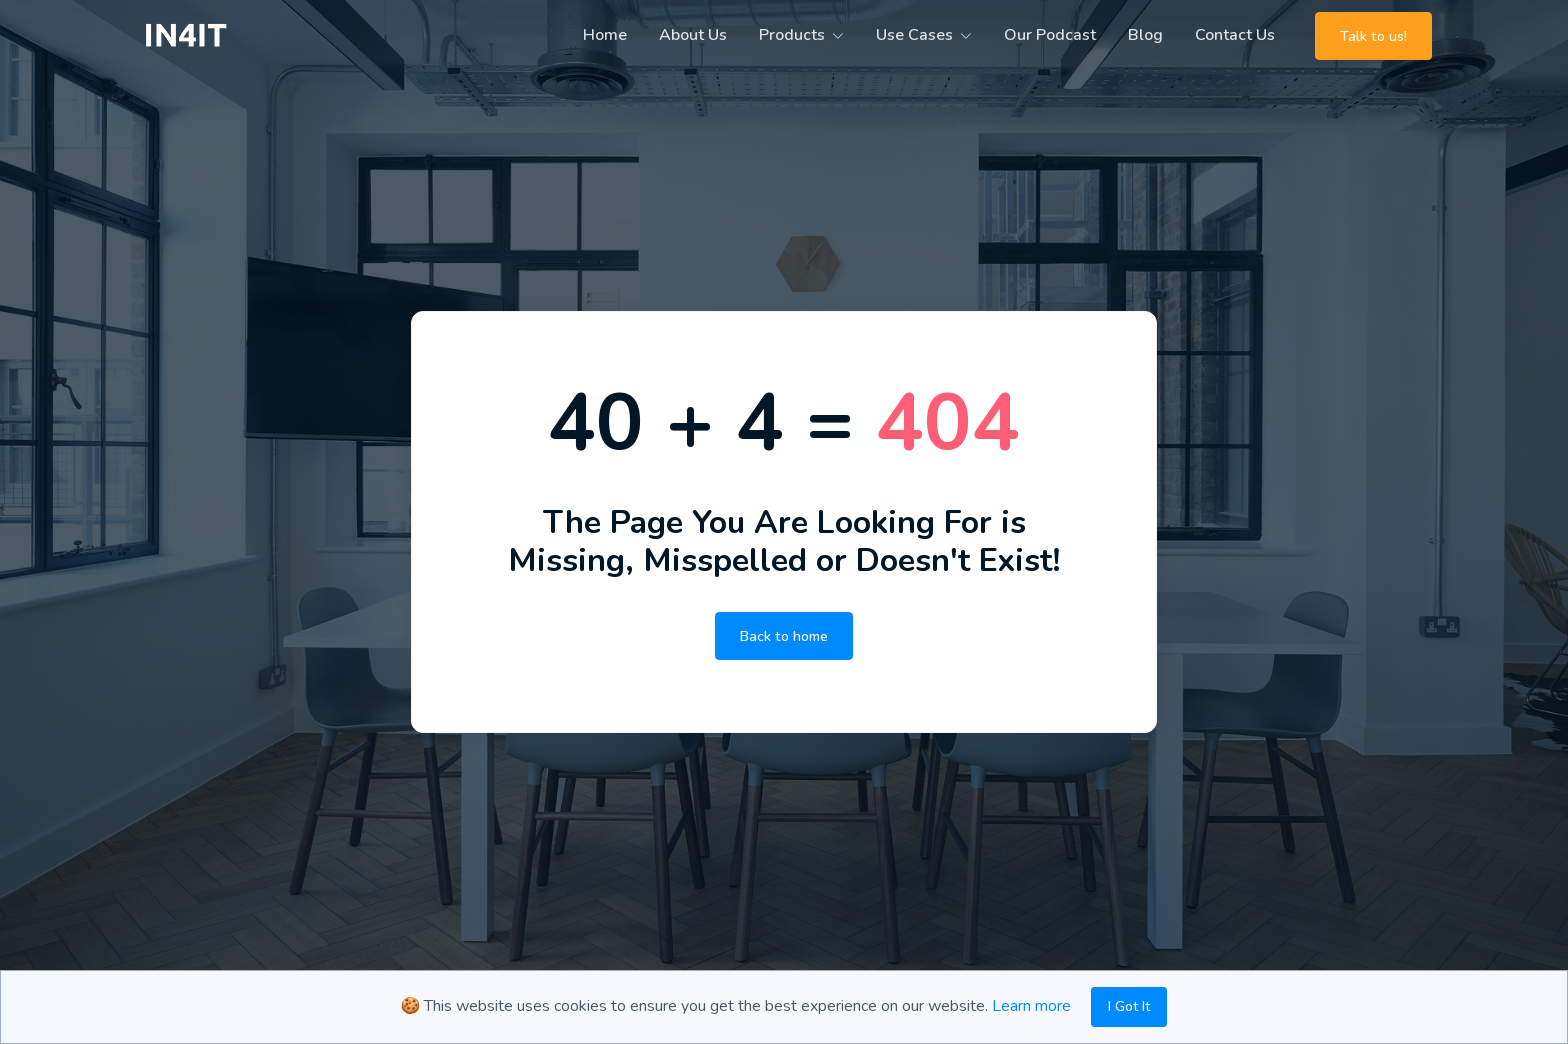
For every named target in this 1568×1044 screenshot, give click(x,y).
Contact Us (1235, 35)
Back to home (784, 636)
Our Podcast (1050, 35)
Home (605, 35)
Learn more (1031, 1006)
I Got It (1129, 1006)
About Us (693, 35)
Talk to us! (1373, 36)
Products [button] (792, 35)
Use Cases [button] (914, 35)
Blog (1145, 35)
